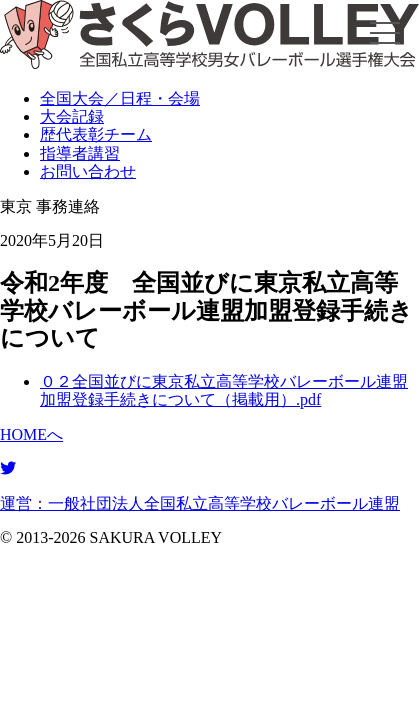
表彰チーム (96, 134)
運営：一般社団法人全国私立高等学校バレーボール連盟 (200, 503)
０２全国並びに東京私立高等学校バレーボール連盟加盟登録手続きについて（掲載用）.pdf (224, 390)
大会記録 (72, 116)
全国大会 (120, 98)
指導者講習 (80, 153)
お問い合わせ (88, 171)
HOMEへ (31, 434)
